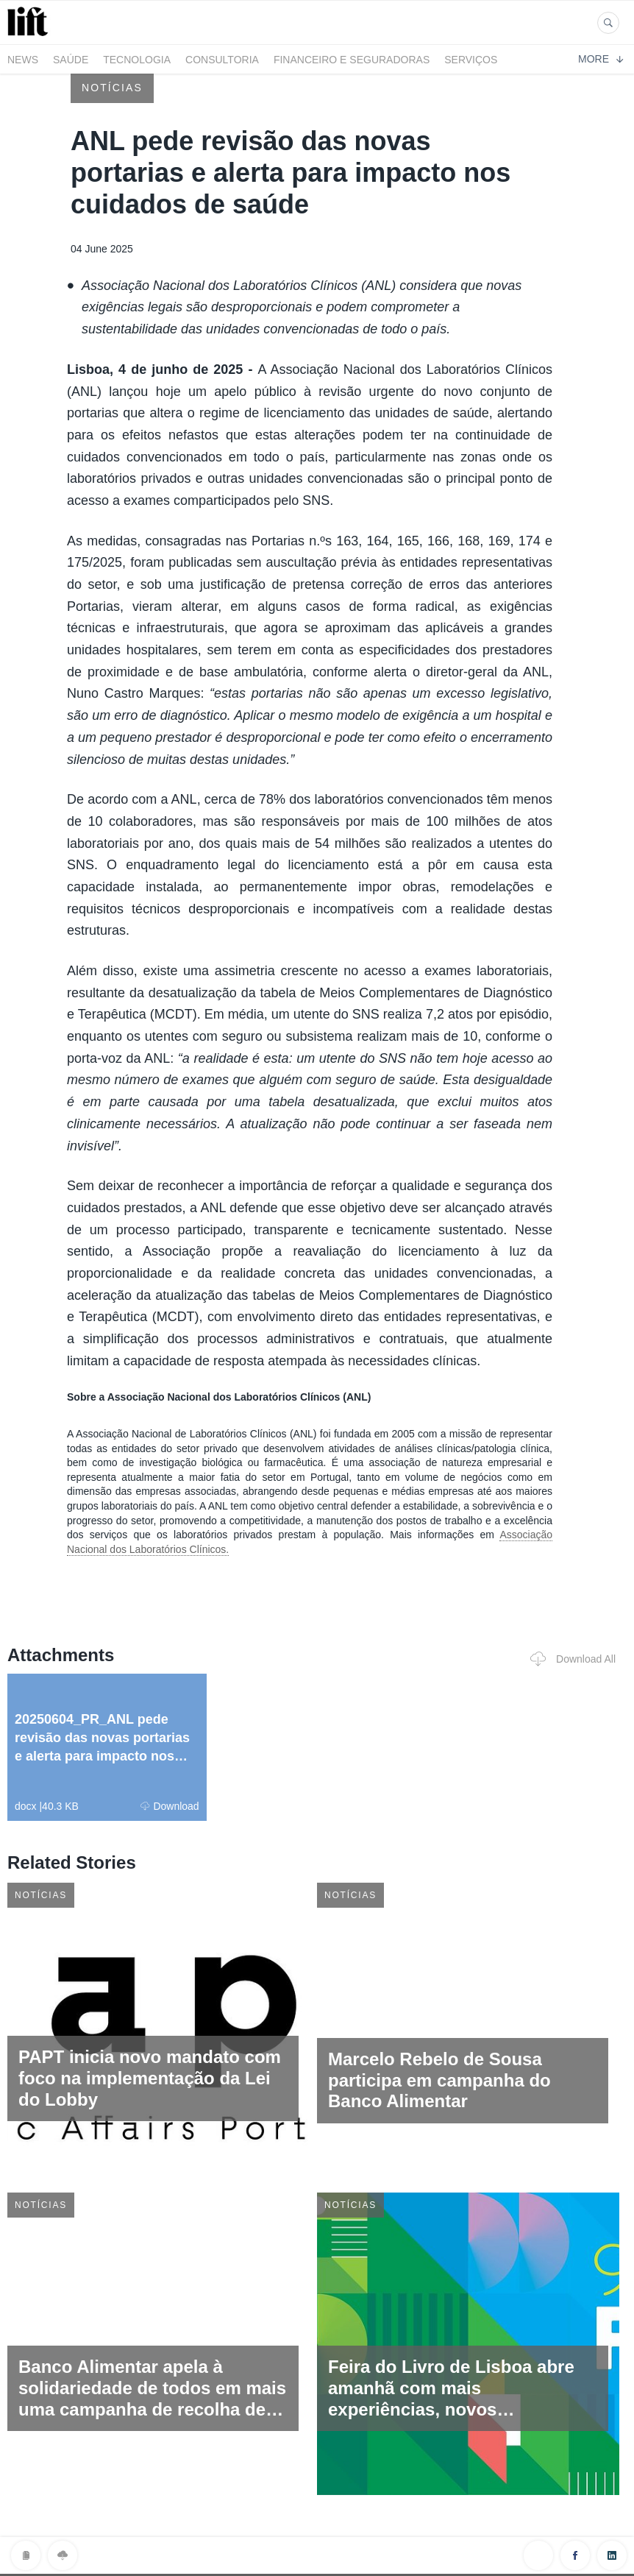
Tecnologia (137, 60)
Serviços (470, 60)
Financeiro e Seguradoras (352, 60)
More (600, 59)
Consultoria (222, 60)
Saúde (70, 60)
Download (169, 1806)
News (22, 60)
